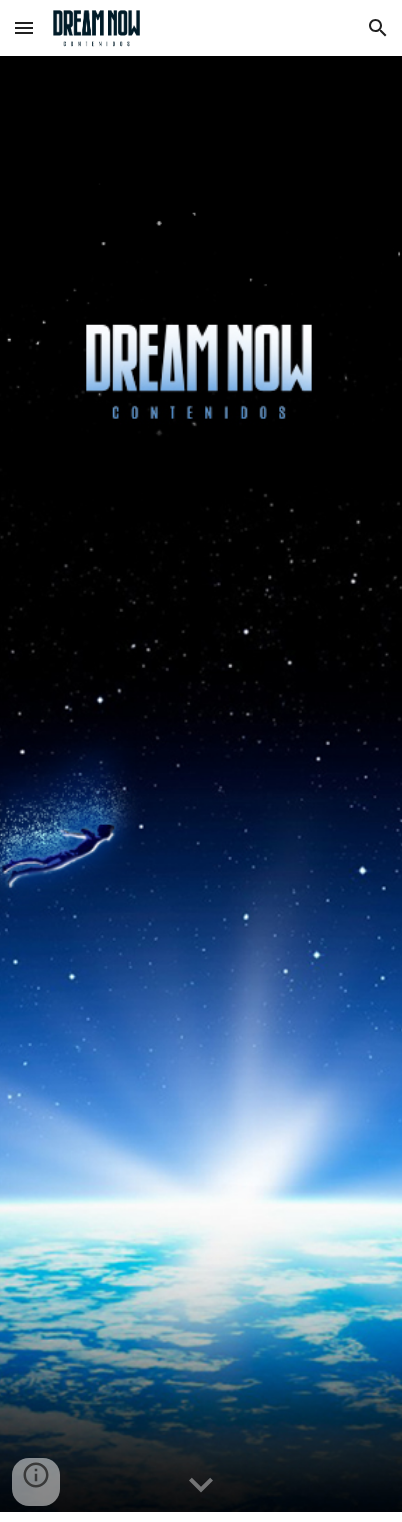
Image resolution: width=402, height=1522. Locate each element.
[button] (24, 27)
